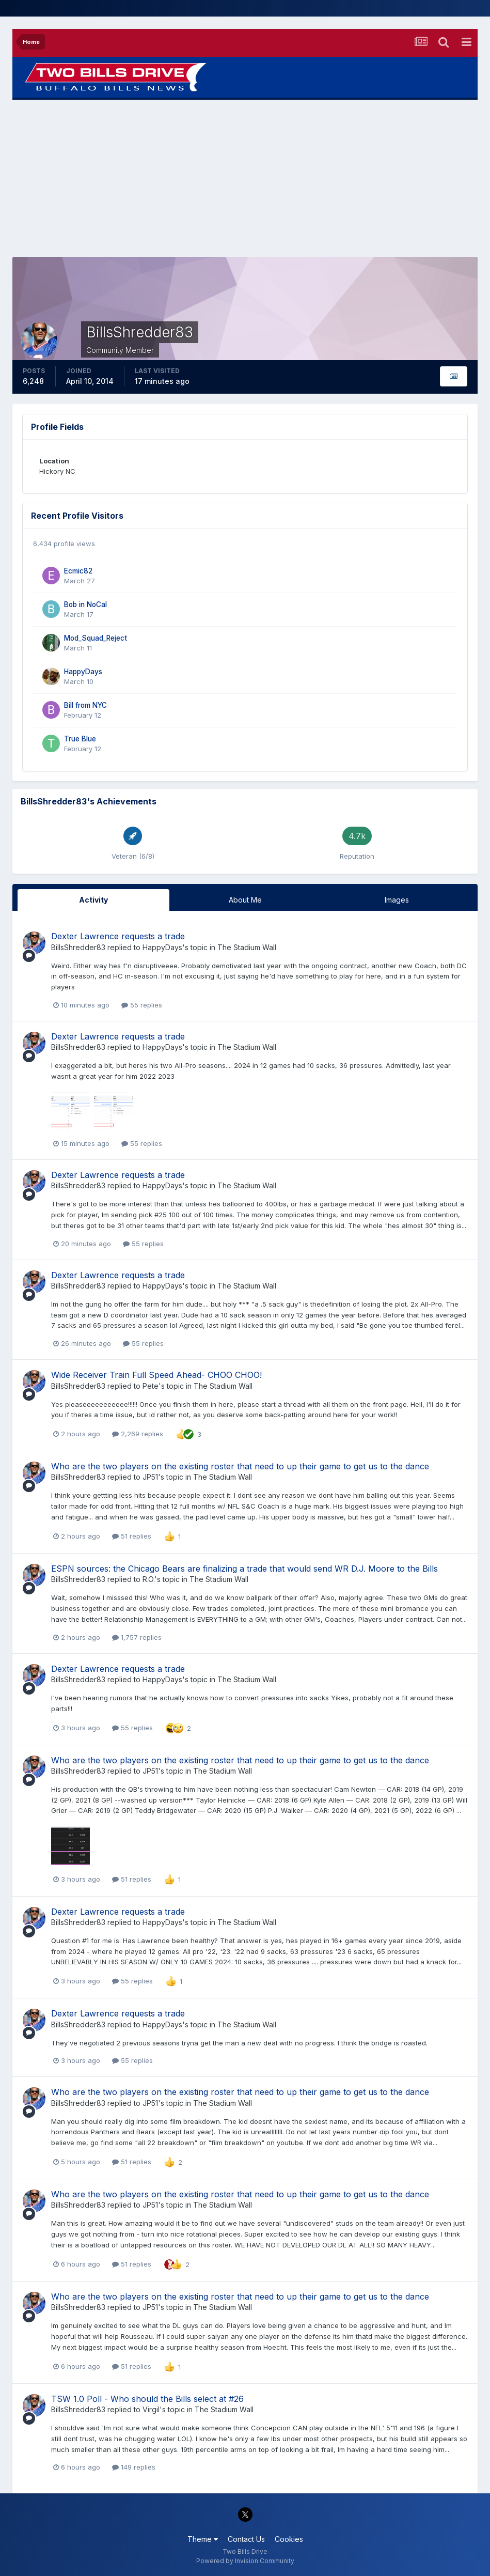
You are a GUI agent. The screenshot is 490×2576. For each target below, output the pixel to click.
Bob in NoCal (85, 604)
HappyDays (83, 672)
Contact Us (246, 2539)
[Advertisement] (245, 178)
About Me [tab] (245, 899)
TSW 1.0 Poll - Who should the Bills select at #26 (147, 2399)
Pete (151, 1386)
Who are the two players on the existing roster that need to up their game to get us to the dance (240, 1466)
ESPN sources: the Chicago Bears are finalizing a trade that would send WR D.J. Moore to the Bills (244, 1568)
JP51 (150, 1476)
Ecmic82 (78, 571)
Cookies (289, 2539)
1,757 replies (137, 1637)
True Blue (80, 739)
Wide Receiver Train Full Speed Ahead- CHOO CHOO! (156, 1375)
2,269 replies (137, 1434)
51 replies (131, 1536)
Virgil (151, 2409)
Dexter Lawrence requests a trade (118, 936)
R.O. (148, 1579)
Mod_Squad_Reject (95, 638)
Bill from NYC (85, 705)
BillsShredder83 (78, 947)
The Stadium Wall (246, 947)
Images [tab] (397, 899)
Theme (202, 2539)
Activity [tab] (93, 899)
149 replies (133, 2467)
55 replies (141, 1005)
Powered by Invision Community (245, 2561)
